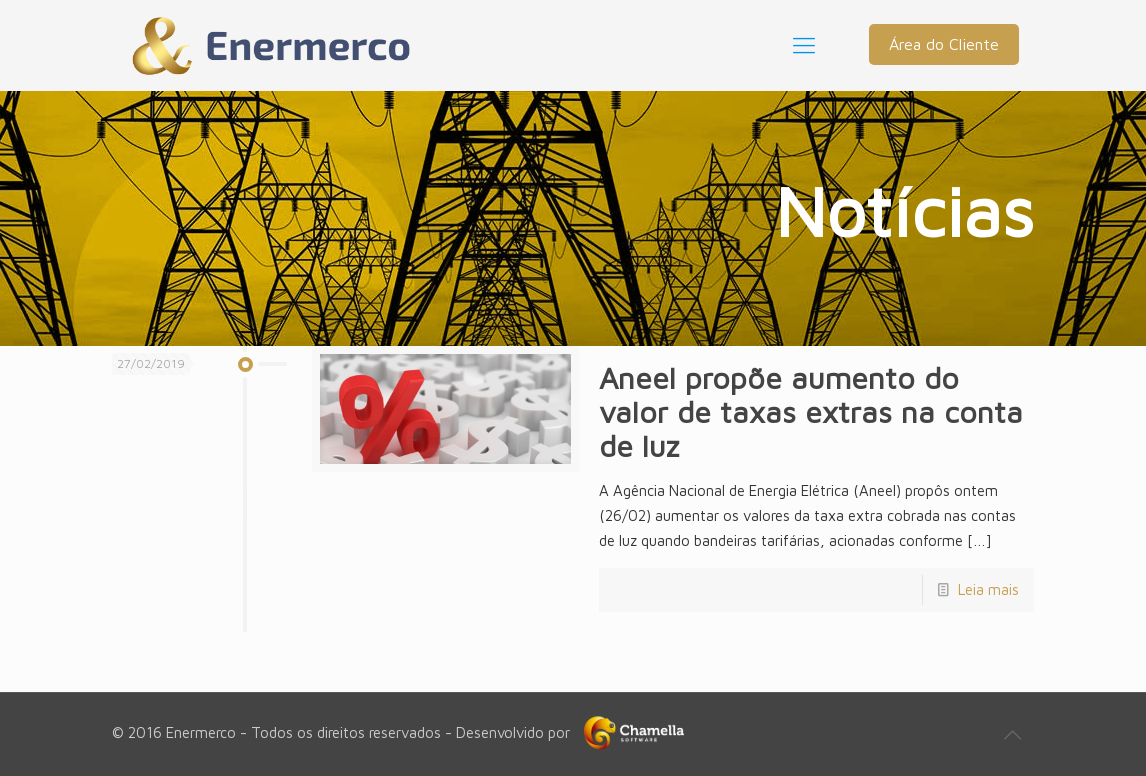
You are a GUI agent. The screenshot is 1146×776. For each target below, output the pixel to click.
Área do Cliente (944, 44)
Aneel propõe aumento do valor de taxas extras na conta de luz (811, 411)
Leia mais (988, 589)
